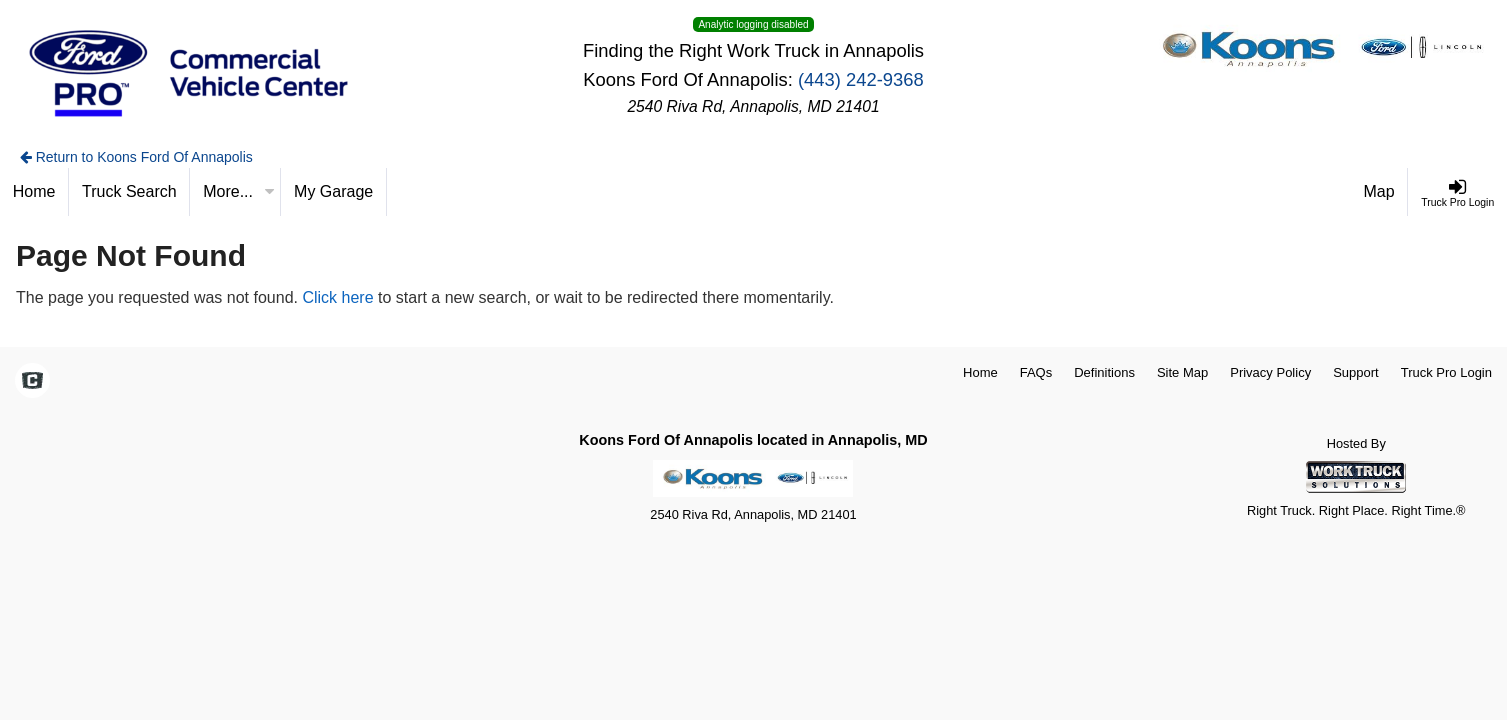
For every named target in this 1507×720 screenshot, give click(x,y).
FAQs (1036, 372)
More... (239, 191)
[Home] (34, 192)
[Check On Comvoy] (32, 382)
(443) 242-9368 (861, 79)
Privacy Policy (1270, 372)
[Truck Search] (129, 192)
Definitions (1104, 372)
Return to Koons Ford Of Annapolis (136, 157)
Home (980, 372)
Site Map (1182, 372)
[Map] (1380, 192)
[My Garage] (334, 192)
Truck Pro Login (1446, 372)
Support (1356, 372)
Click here (337, 297)
